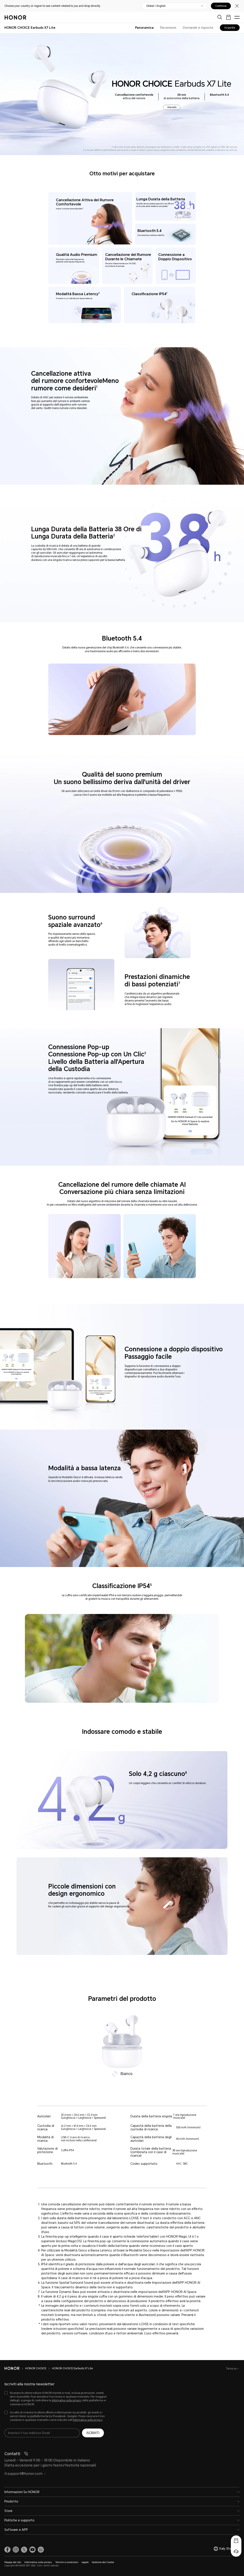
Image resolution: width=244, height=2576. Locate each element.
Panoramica (144, 27)
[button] (41, 2549)
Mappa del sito (12, 2562)
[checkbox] (55, 2398)
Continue (220, 5)
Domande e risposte (198, 27)
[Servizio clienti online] (236, 2551)
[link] (7, 2549)
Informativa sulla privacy (67, 2400)
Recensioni (168, 27)
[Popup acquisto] (236, 2540)
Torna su (231, 2368)
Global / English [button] (156, 5)
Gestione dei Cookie (103, 2562)
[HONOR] (12, 2368)
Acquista (229, 27)
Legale (85, 2562)
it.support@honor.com (25, 2474)
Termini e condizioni (66, 2562)
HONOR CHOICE (35, 2368)
